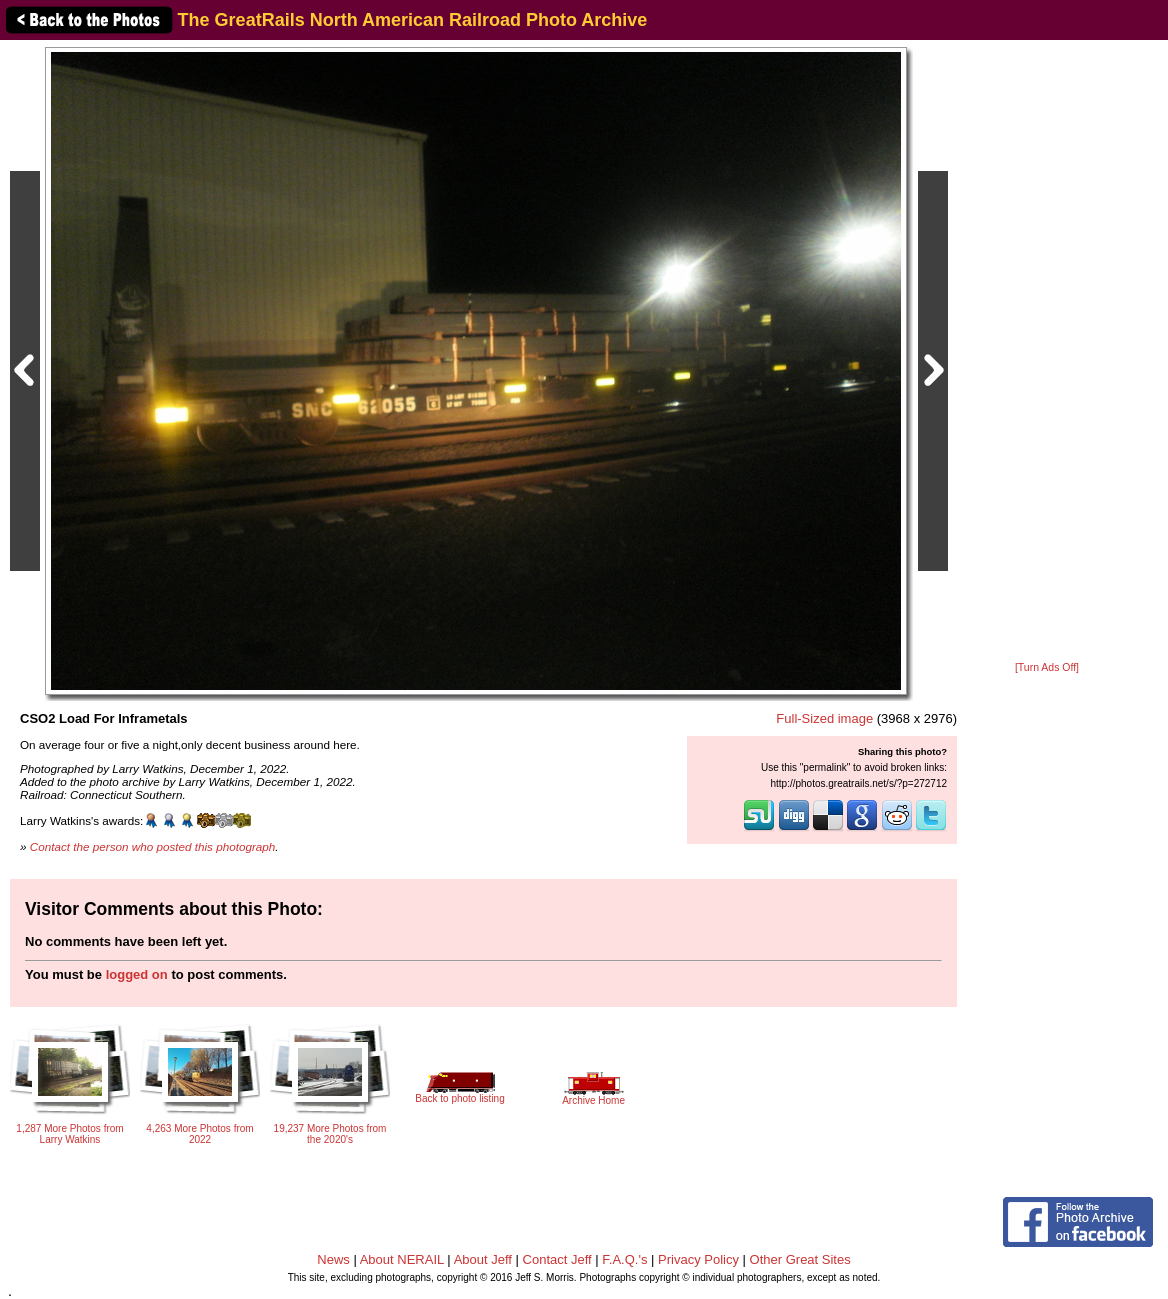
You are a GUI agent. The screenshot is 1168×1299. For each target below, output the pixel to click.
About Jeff (483, 1259)
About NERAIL (402, 1259)
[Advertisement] (1047, 352)
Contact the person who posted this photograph (153, 846)
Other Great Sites (800, 1259)
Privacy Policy (698, 1259)
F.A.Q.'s (624, 1259)
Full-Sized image (824, 718)
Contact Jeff (557, 1259)
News (333, 1259)
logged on (137, 974)
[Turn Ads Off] (1047, 667)
